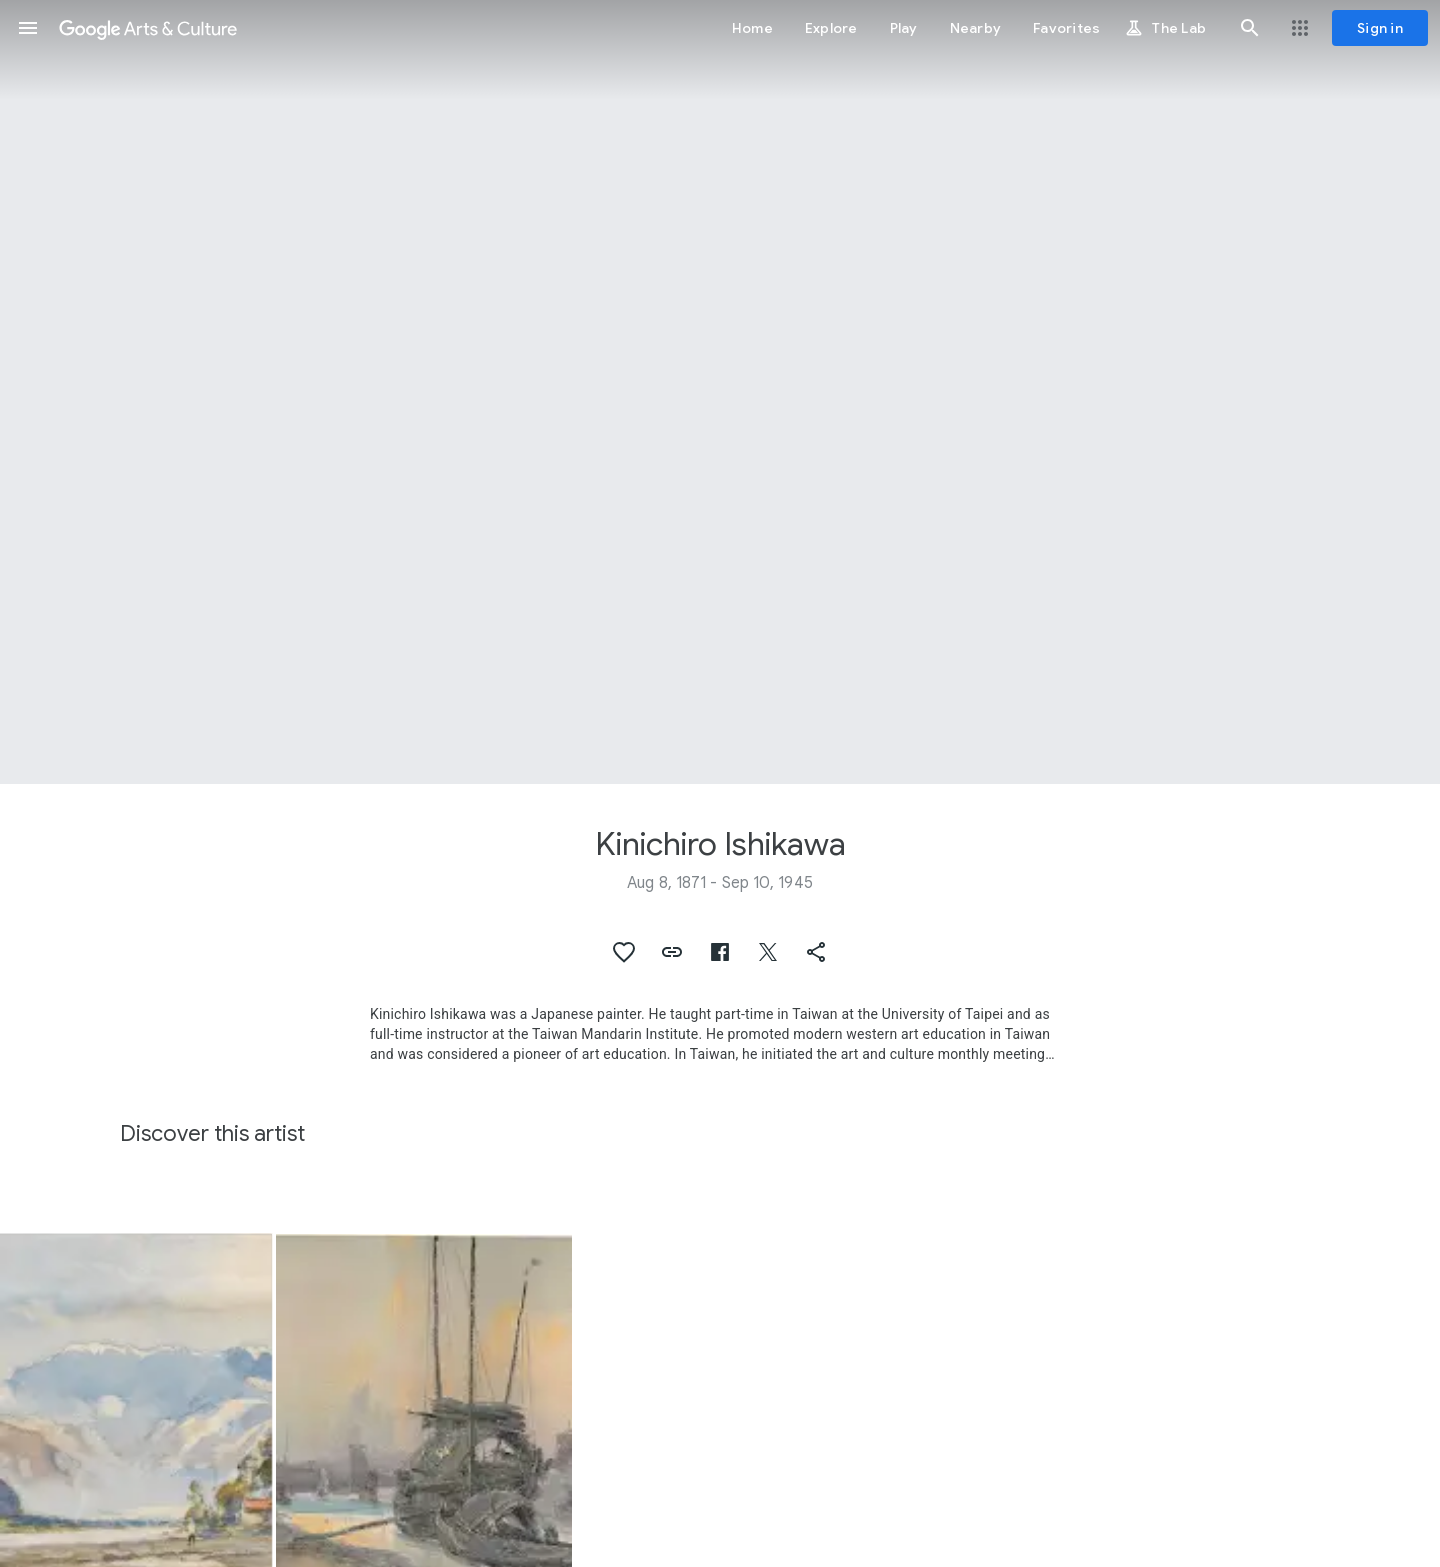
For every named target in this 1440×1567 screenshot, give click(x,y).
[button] (28, 28)
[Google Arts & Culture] (148, 28)
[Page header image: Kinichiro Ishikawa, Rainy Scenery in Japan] (720, 392)
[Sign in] (1380, 28)
